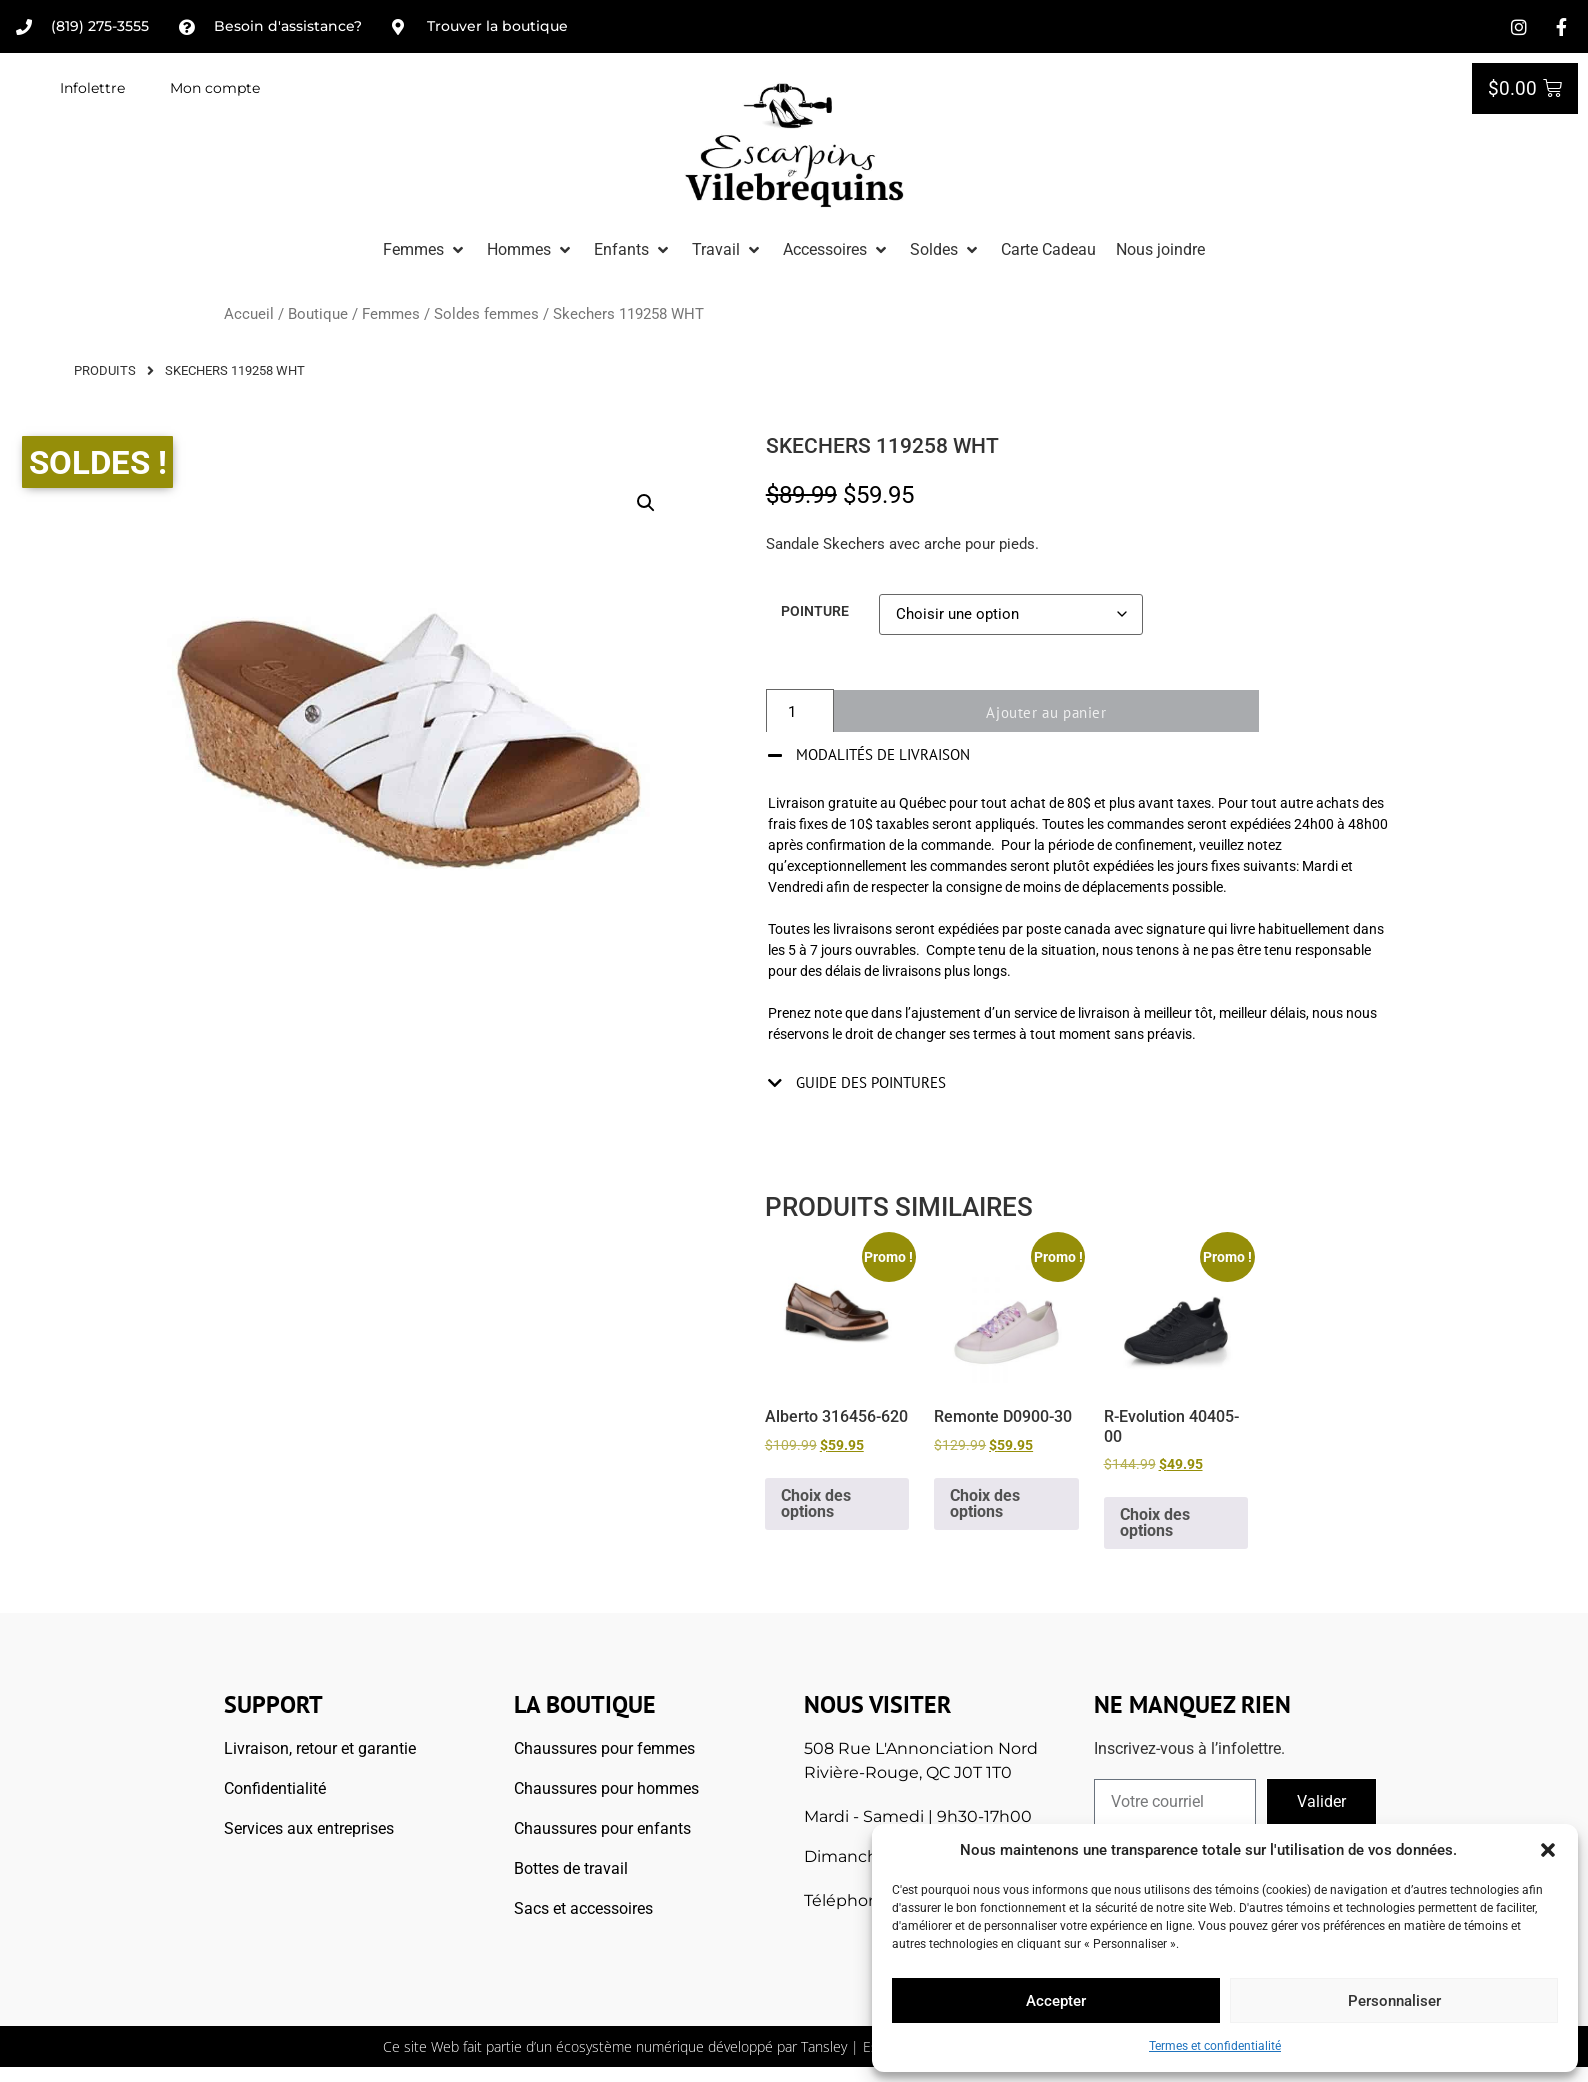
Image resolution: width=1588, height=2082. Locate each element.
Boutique (318, 314)
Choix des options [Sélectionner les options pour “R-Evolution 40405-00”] (1155, 1522)
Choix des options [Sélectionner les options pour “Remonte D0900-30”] (985, 1503)
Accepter (1056, 2001)
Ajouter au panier (1059, 712)
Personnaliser (1394, 2001)
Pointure (815, 612)
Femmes (391, 314)
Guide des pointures (871, 1082)
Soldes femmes (486, 314)
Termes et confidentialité (1215, 2046)
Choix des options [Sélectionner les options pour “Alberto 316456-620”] (816, 1503)
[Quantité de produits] (800, 712)
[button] (1548, 1850)
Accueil (249, 314)
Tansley (824, 2046)
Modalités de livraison (883, 754)
